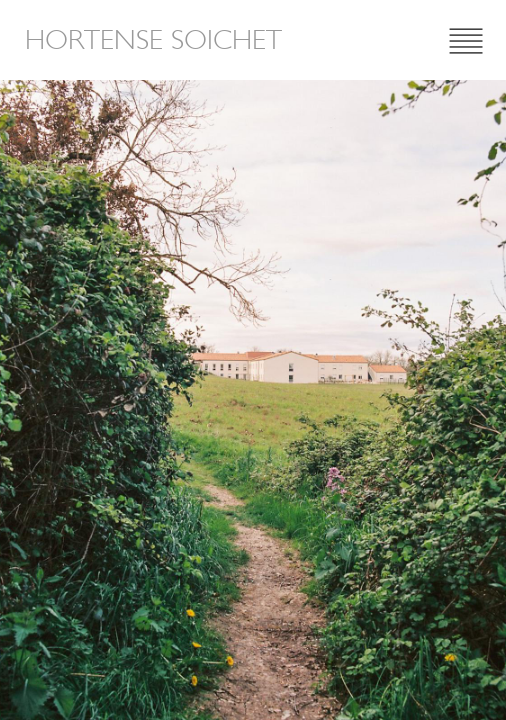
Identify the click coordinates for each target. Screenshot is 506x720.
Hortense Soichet (153, 40)
